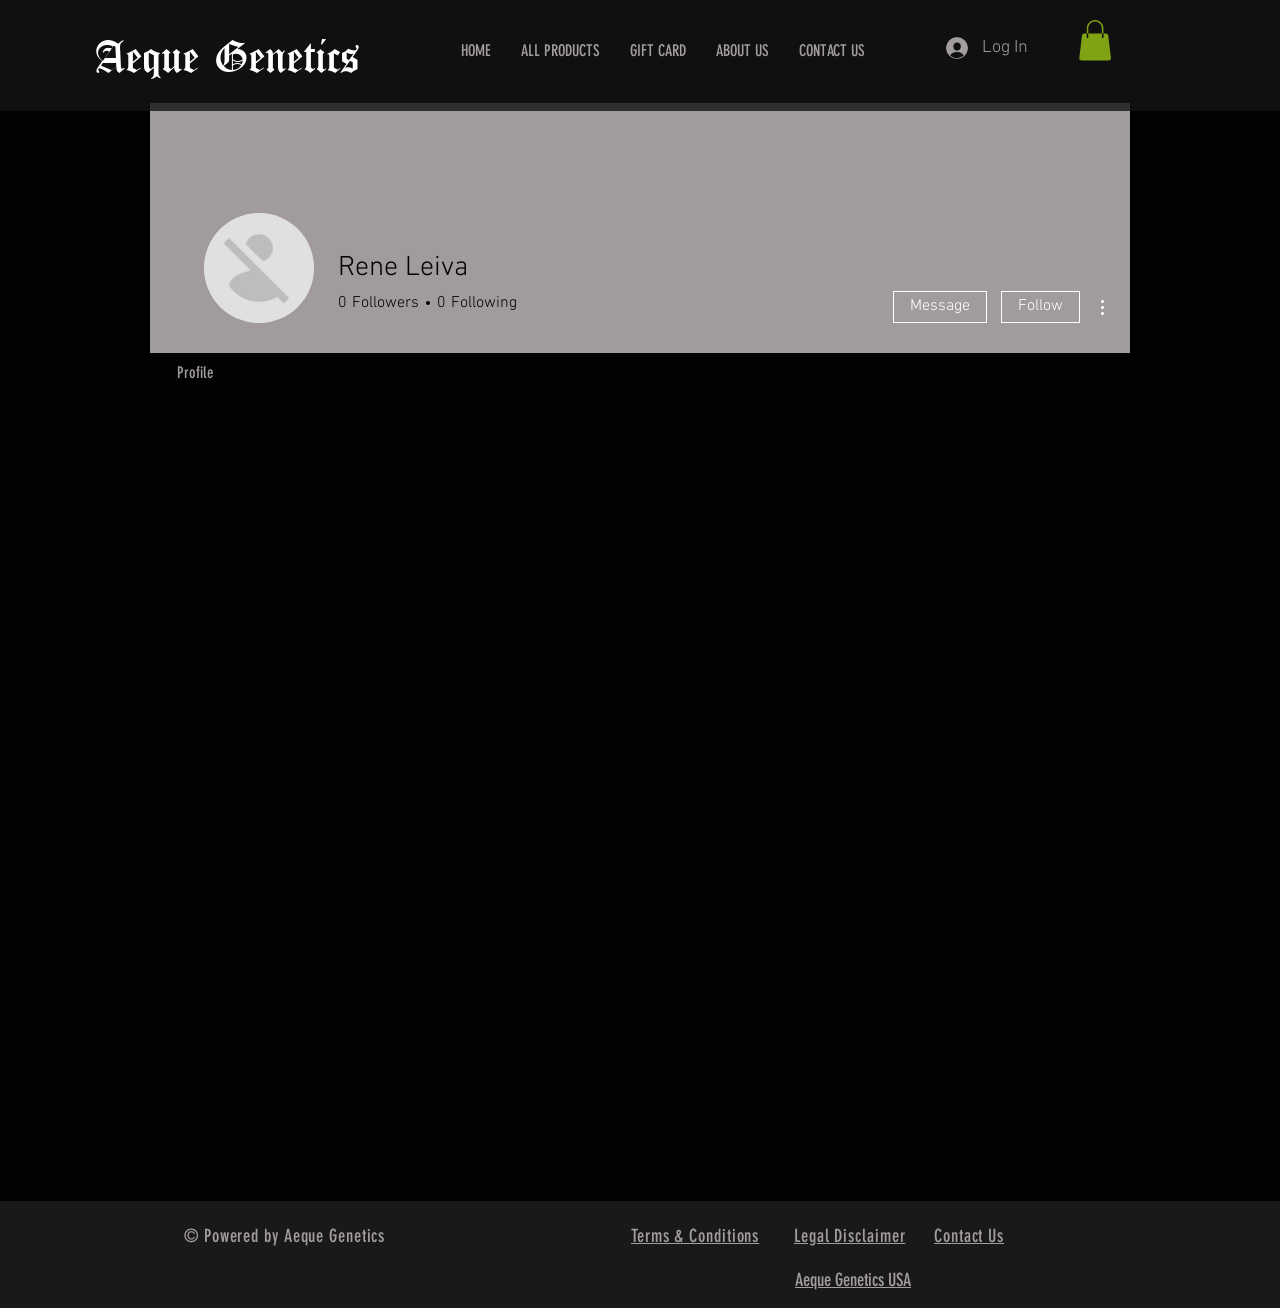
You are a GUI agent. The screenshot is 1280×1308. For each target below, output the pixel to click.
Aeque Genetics (227, 59)
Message (940, 306)
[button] (1095, 40)
